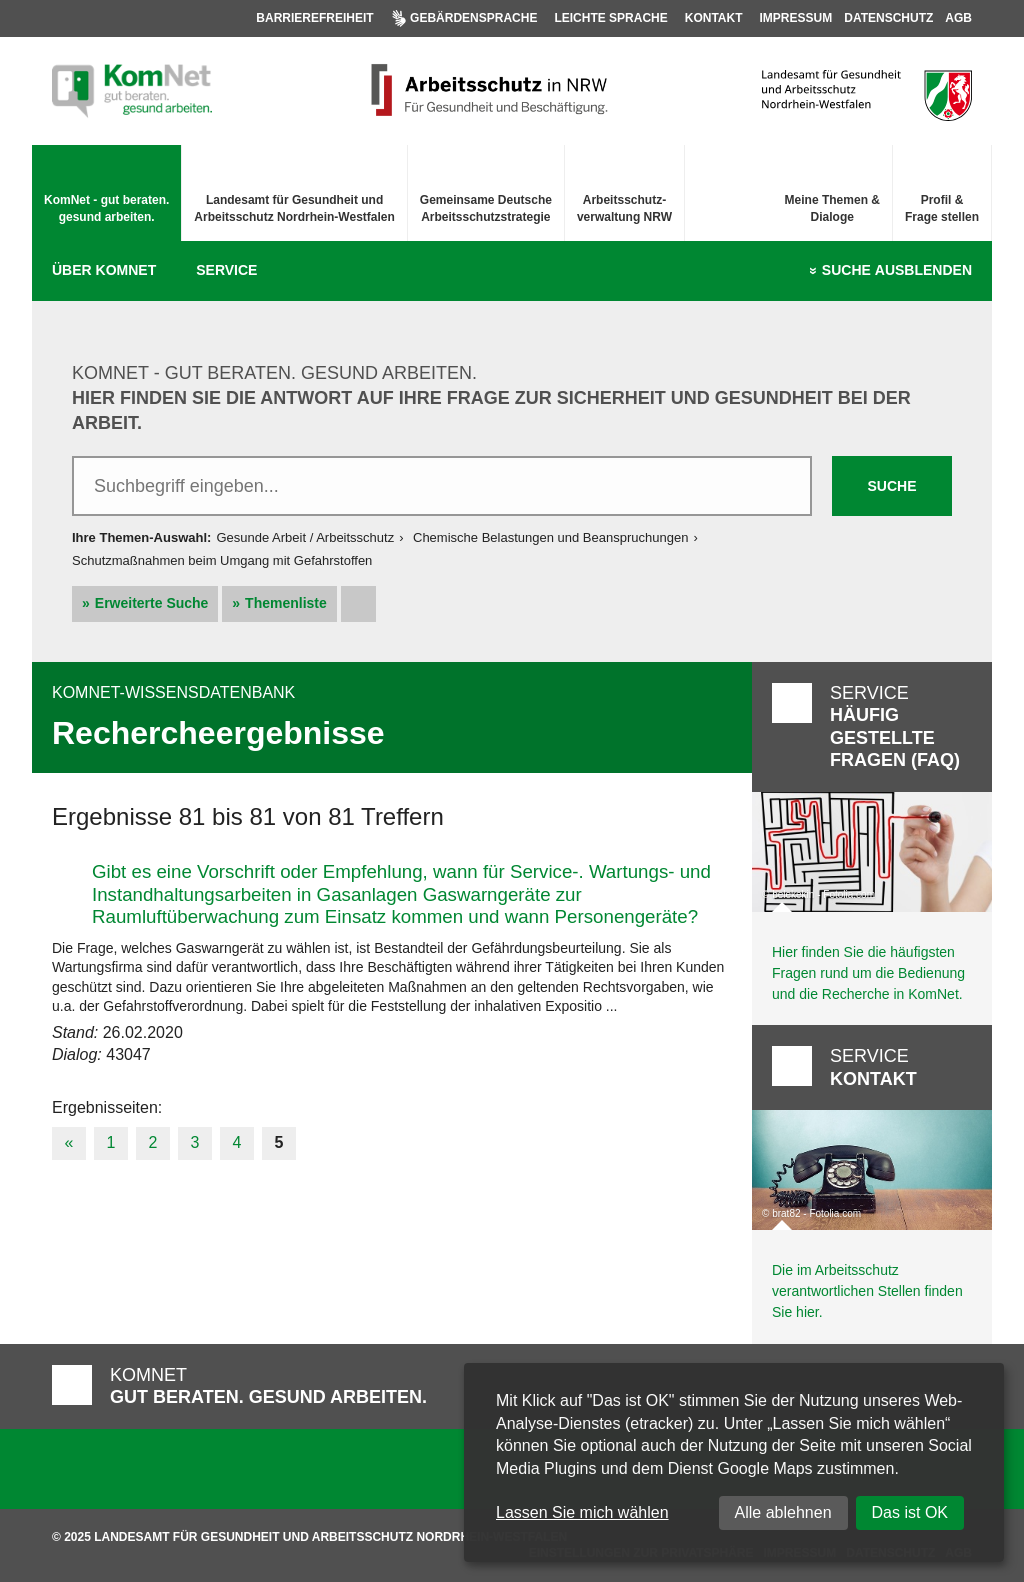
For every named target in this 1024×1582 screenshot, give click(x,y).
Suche (897, 271)
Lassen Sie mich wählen (582, 1512)
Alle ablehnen (783, 1512)
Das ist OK (910, 1512)
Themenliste (286, 603)
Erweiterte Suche (152, 603)
